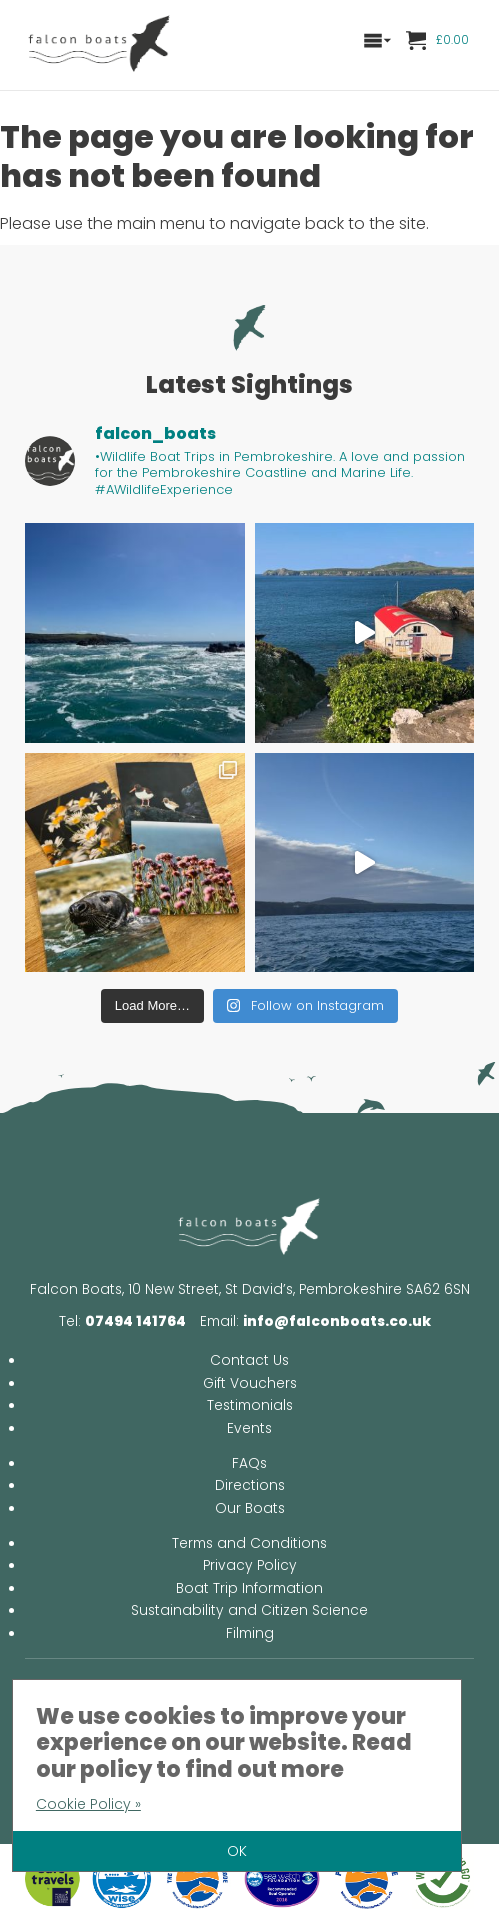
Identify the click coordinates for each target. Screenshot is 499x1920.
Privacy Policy (250, 1565)
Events (249, 1428)
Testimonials (250, 1405)
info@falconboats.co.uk (337, 1321)
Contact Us (249, 1360)
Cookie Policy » (88, 1804)
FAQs (249, 1463)
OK (237, 1851)
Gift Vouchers (250, 1383)
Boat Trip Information (249, 1588)
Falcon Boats (100, 45)
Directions (250, 1485)
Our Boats (250, 1508)
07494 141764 (135, 1321)
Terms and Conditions (249, 1543)
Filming (250, 1633)
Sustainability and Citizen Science (249, 1610)
